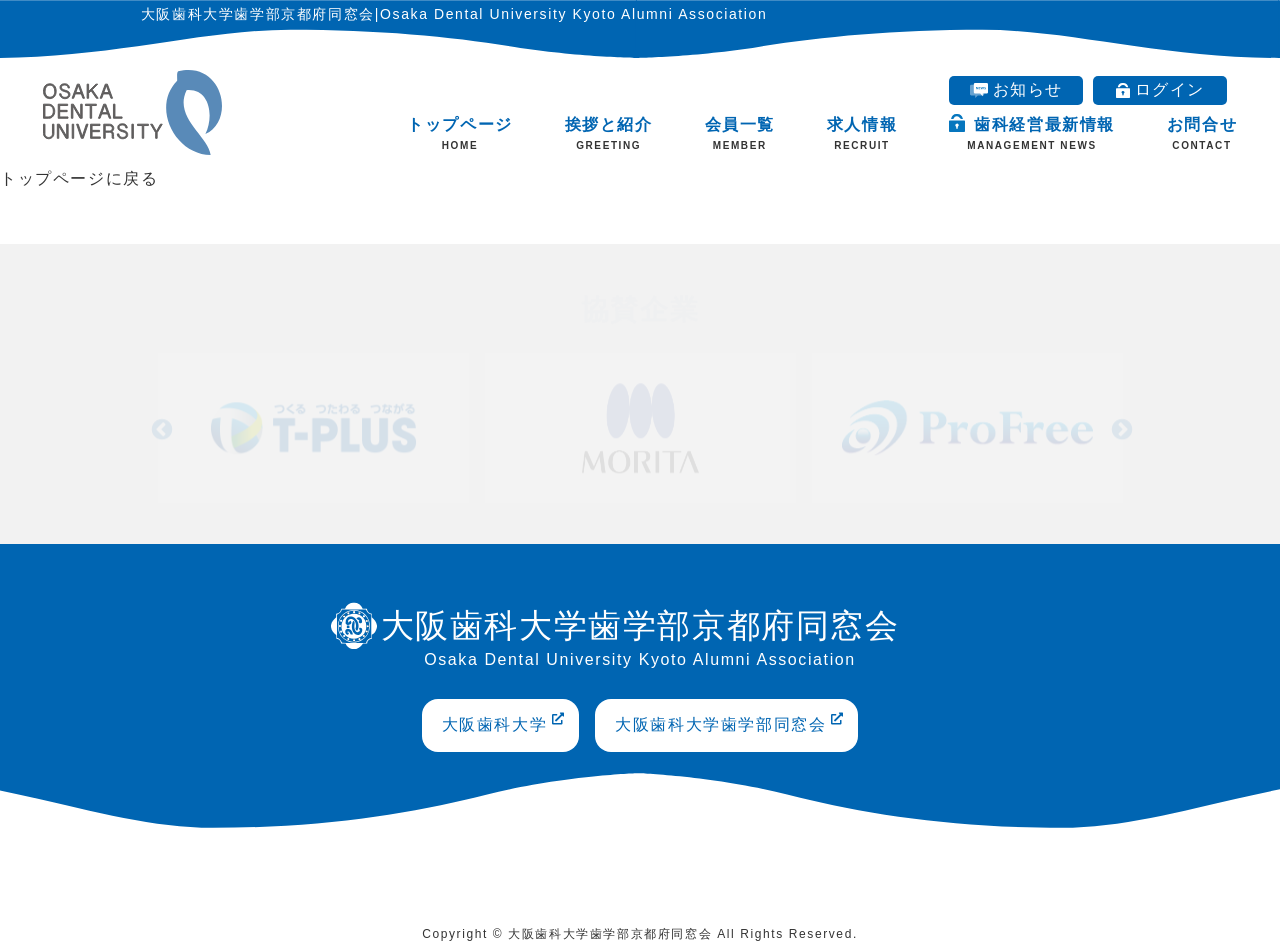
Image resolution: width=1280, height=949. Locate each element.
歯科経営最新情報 (1032, 133)
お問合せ (1202, 133)
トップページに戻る (79, 178)
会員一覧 (740, 133)
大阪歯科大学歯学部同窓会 (729, 723)
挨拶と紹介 (609, 133)
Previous (160, 425)
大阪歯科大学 (504, 723)
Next (1120, 425)
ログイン (1160, 89)
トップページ (460, 133)
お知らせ (1016, 89)
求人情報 (862, 133)
